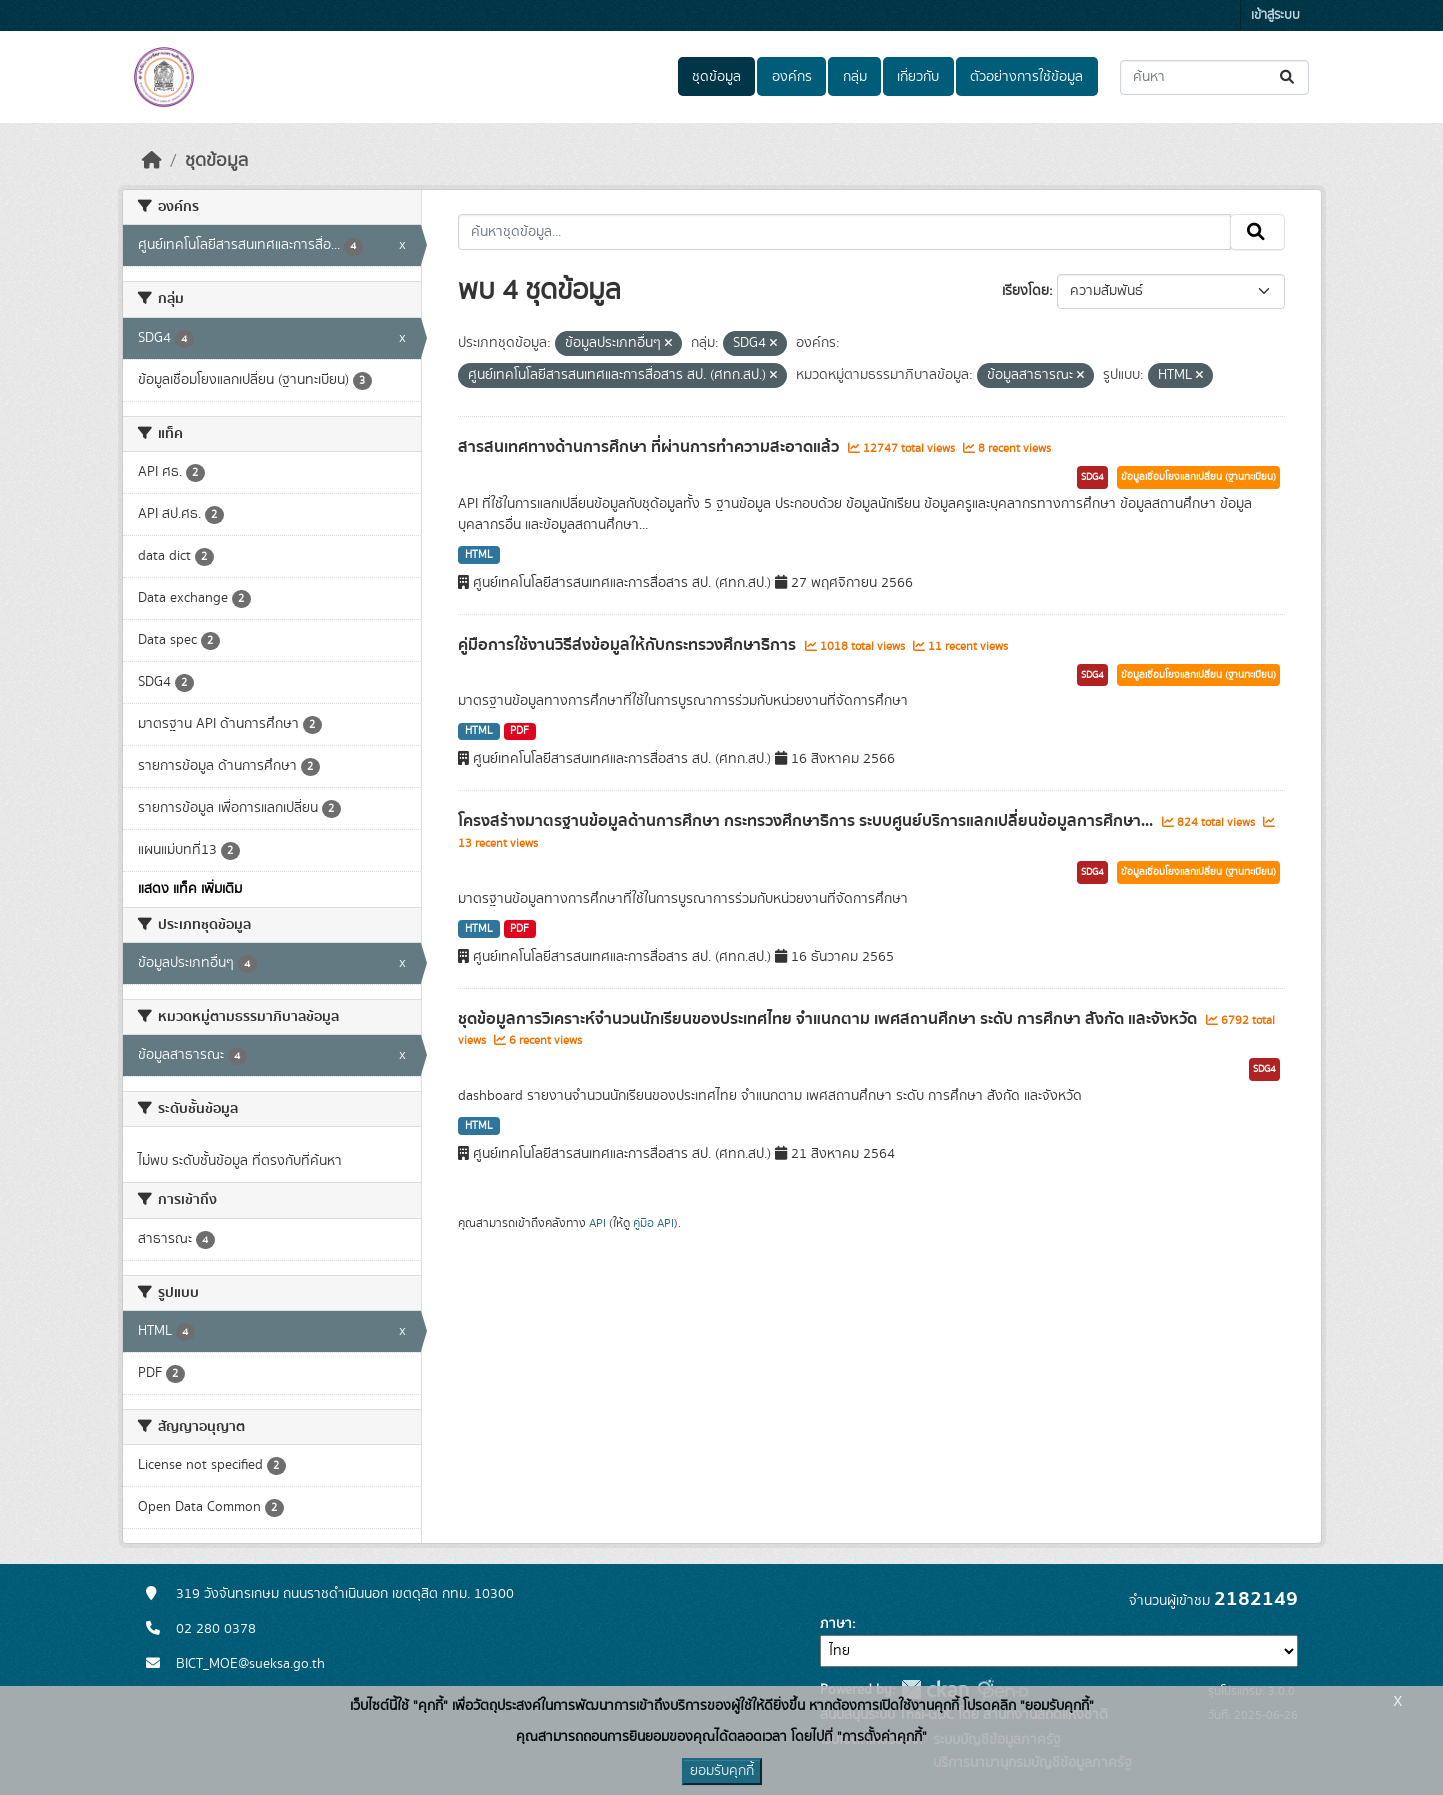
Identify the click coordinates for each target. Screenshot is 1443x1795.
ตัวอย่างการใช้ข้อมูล (1026, 77)
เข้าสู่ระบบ (1275, 15)
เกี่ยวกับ (918, 77)
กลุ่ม (855, 77)
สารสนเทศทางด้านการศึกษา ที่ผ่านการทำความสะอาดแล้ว (650, 447)
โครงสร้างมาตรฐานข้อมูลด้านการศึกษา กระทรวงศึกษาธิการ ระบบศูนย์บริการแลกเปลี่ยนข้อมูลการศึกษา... (807, 821)
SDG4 (1092, 477)
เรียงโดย (1025, 291)
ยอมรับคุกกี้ (722, 1771)
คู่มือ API (653, 1223)
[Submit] (1288, 77)
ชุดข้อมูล (716, 77)
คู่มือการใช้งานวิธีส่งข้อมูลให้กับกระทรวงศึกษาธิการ (629, 645)
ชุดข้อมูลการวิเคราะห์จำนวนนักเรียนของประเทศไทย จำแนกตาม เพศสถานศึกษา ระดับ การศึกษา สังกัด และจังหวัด (829, 1019)
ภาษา (836, 1624)
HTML (479, 555)
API (597, 1223)
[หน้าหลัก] (152, 161)
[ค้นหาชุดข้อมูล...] (1214, 77)
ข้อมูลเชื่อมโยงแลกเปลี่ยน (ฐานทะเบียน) (1198, 477)
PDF (519, 731)
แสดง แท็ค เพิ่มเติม (190, 889)
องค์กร (792, 77)
